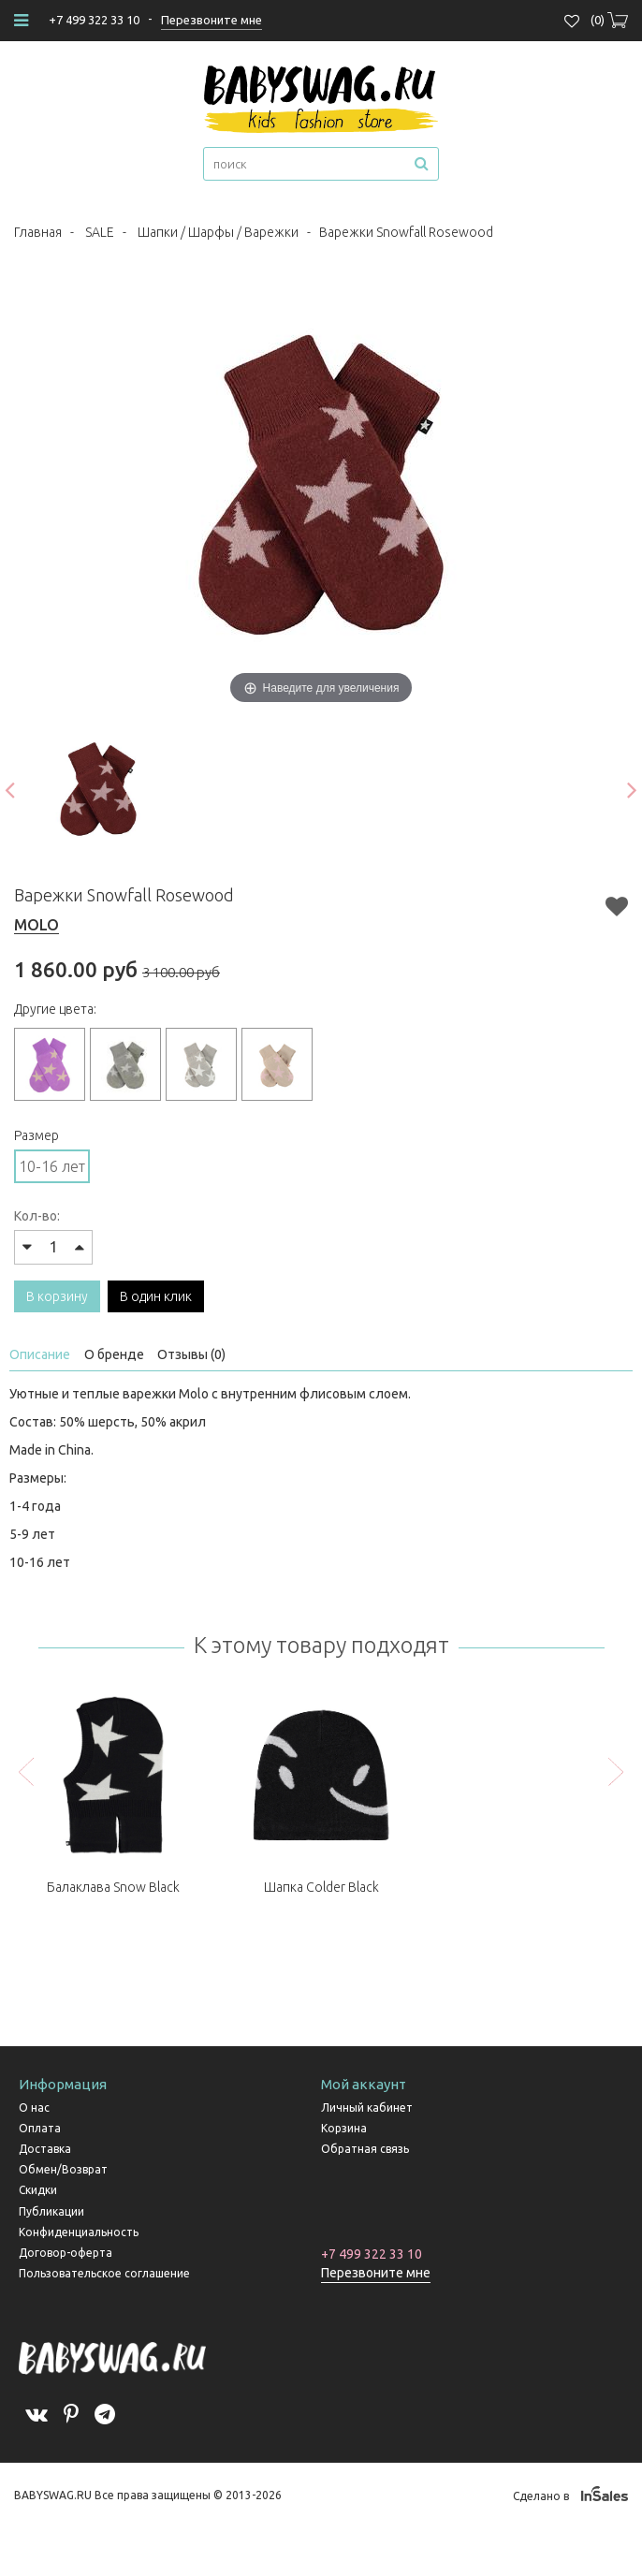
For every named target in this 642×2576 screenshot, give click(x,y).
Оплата (40, 2128)
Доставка (45, 2149)
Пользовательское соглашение (104, 2273)
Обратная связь (365, 2149)
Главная (38, 232)
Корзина (344, 2128)
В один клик (156, 1296)
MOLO (36, 924)
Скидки (38, 2190)
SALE (99, 232)
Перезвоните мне (375, 2272)
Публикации (51, 2211)
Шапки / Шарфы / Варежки (218, 232)
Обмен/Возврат (63, 2169)
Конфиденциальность (79, 2232)
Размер (36, 1135)
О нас (34, 2107)
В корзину (57, 1296)
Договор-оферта (65, 2253)
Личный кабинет (367, 2107)
